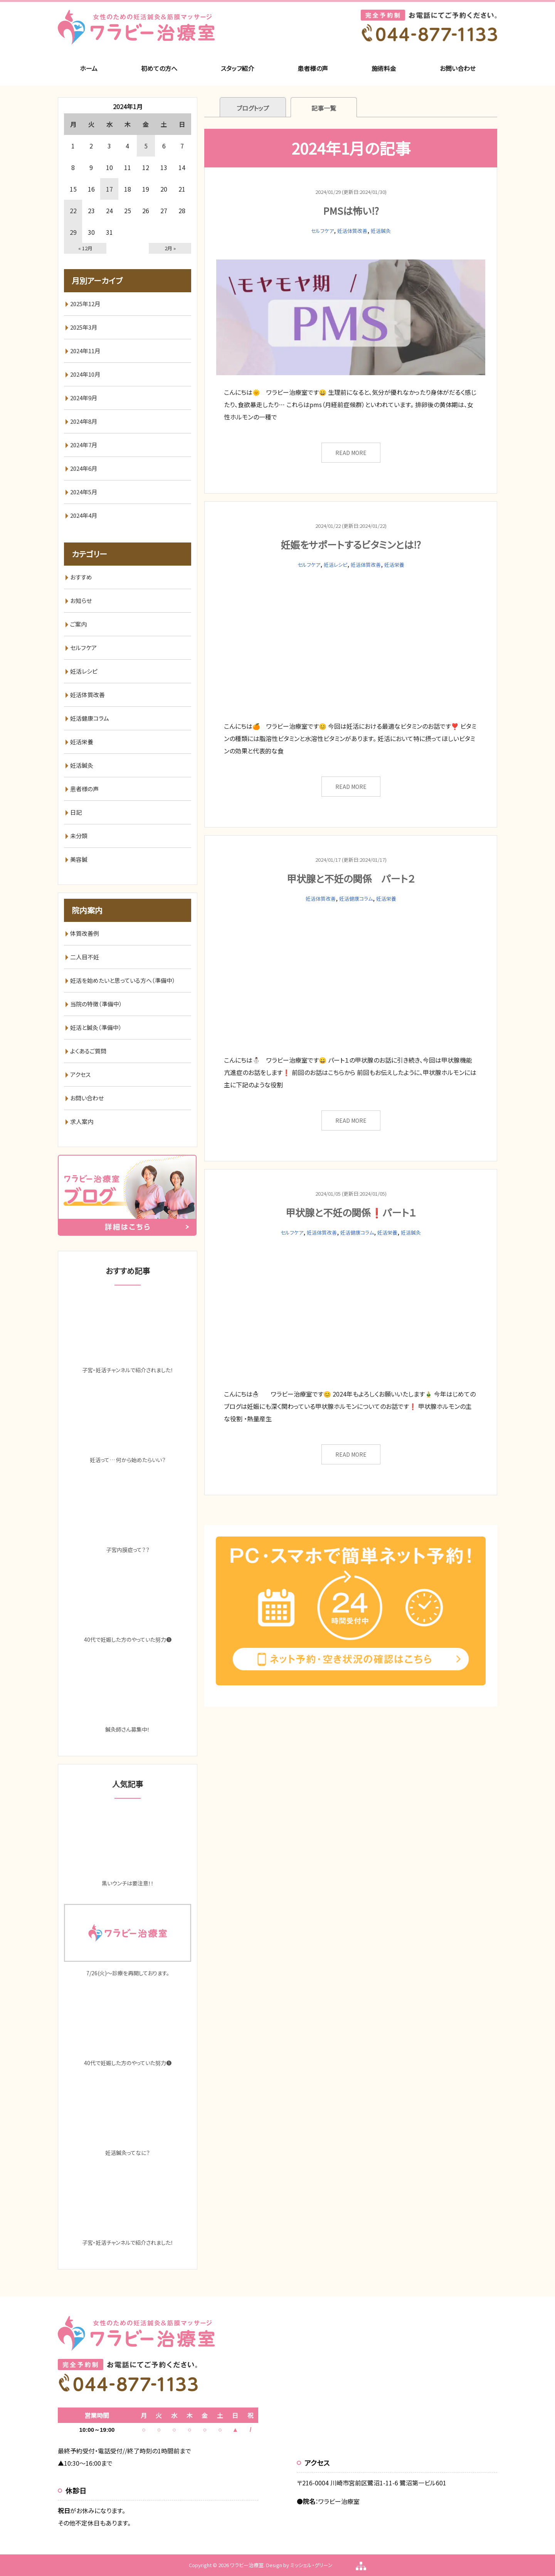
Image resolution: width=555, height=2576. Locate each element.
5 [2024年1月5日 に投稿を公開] (146, 145)
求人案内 (81, 1121)
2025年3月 (83, 327)
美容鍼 (78, 859)
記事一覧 (323, 108)
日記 (76, 812)
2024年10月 (85, 374)
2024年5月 (83, 492)
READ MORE (351, 453)
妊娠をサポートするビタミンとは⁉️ (351, 544)
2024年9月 (83, 398)
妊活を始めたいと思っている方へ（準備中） (122, 980)
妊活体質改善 (352, 230)
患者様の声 (313, 68)
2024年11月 (85, 351)
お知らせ (81, 600)
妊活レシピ (335, 564)
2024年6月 (83, 468)
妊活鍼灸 (381, 230)
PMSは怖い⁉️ (351, 210)
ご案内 (78, 624)
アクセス (80, 1074)
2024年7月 (83, 445)
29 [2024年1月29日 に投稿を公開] (73, 232)
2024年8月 (83, 421)
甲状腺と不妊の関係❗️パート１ (351, 1212)
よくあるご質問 (88, 1051)
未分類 (78, 836)
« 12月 (85, 248)
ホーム (89, 68)
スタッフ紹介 (237, 68)
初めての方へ (159, 68)
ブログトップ (253, 108)
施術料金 (384, 68)
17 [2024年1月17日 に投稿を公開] (109, 189)
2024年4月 (83, 515)
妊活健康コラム (356, 898)
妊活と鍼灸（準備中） (96, 1027)
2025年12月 (85, 304)
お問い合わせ (458, 68)
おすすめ (81, 577)
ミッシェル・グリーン (311, 2565)
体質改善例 (84, 933)
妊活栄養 (394, 564)
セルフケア (322, 230)
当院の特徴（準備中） (96, 1004)
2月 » (170, 248)
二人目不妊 (84, 957)
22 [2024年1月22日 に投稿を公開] (73, 210)
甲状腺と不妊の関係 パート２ (351, 878)
